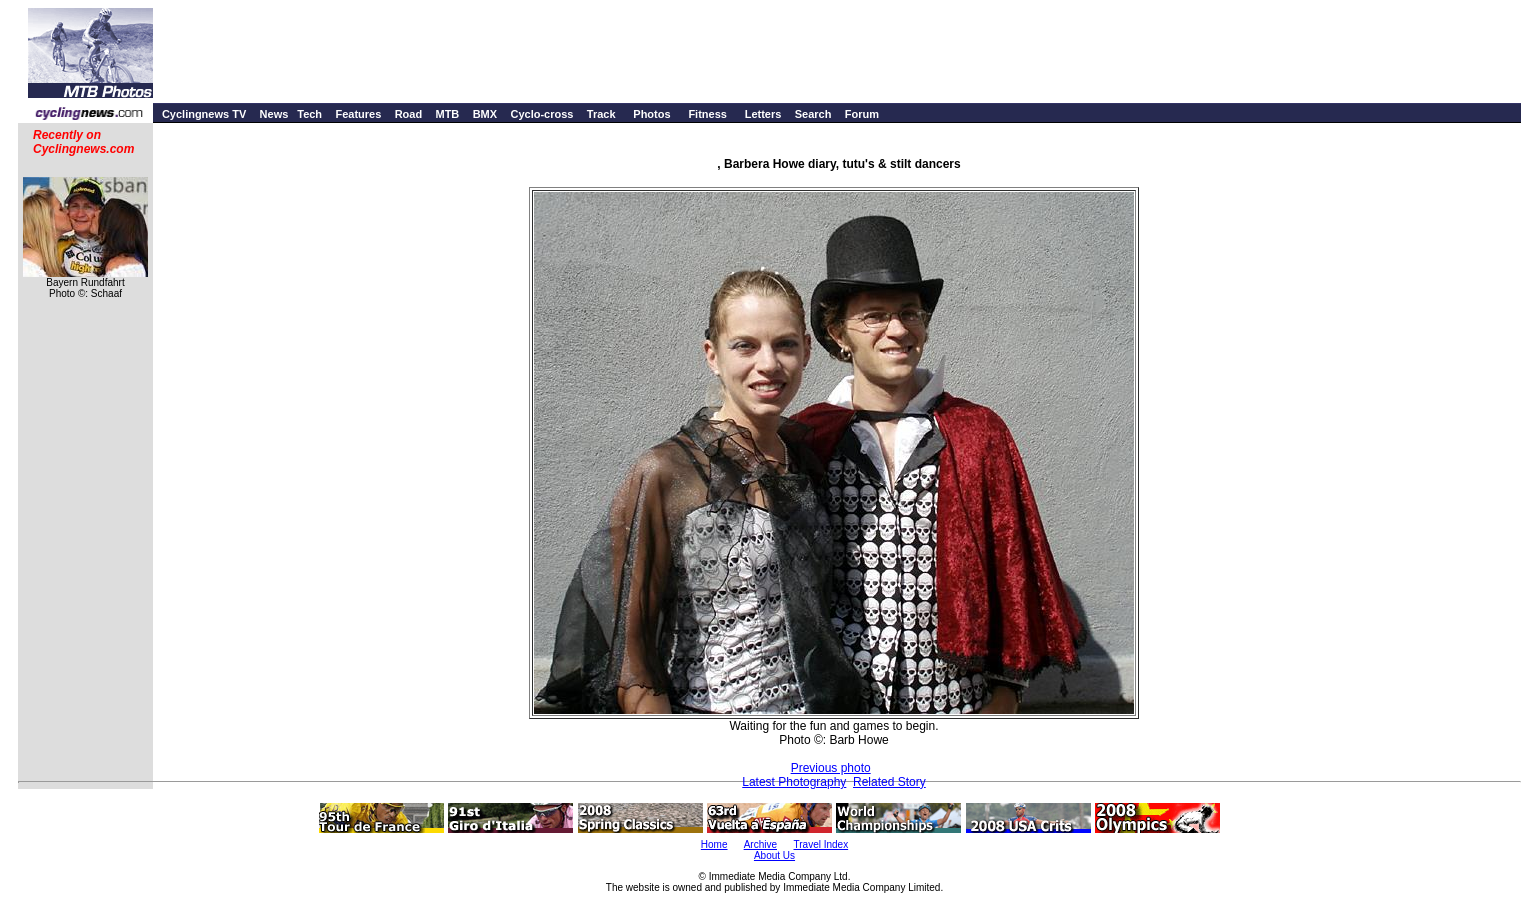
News (274, 114)
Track (601, 114)
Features (358, 114)
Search (813, 114)
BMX (485, 114)
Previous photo (831, 768)
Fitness (707, 114)
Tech (309, 114)
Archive (760, 844)
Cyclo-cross (541, 114)
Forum (862, 114)
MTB (447, 114)
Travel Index (821, 844)
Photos (651, 114)
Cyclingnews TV (204, 114)
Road (409, 114)
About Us (774, 855)
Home (714, 844)
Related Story (889, 782)
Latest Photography (794, 782)
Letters (763, 114)
